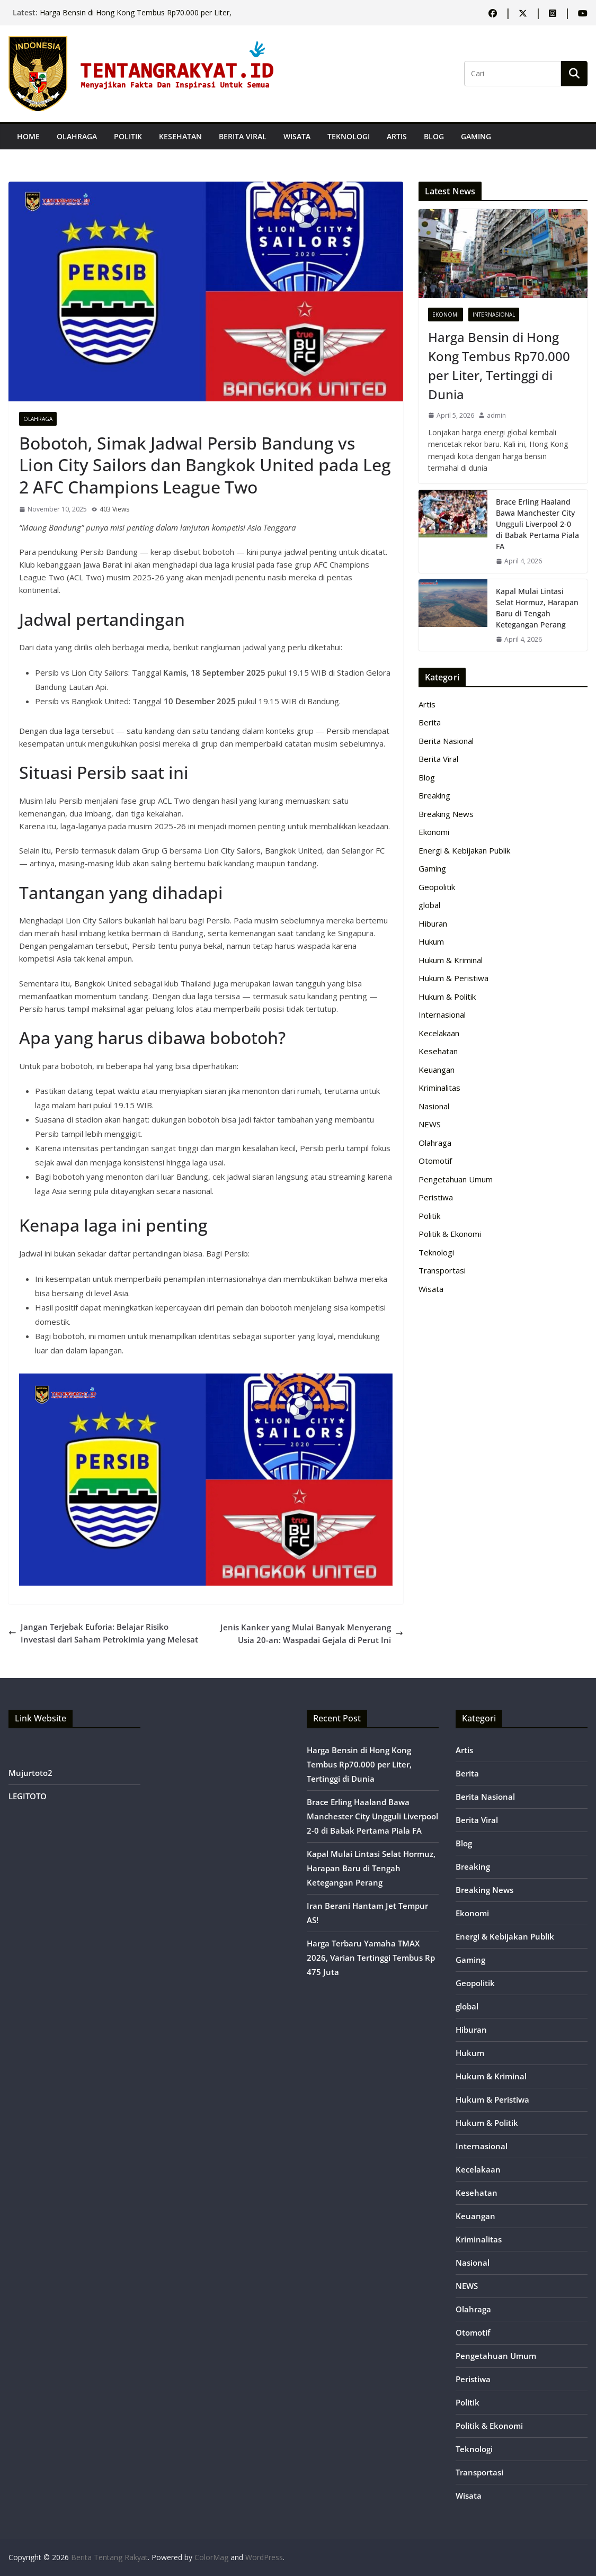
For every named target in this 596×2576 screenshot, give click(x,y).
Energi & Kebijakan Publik (464, 850)
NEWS (430, 1124)
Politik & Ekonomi (450, 1233)
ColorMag (211, 2557)
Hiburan (433, 923)
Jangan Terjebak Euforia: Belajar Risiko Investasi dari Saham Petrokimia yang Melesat (103, 1633)
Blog (434, 136)
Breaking (434, 795)
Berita (430, 722)
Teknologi (348, 136)
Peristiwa (436, 1197)
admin (496, 415)
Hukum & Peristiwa (453, 978)
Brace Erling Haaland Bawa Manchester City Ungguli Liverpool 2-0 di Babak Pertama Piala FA (537, 524)
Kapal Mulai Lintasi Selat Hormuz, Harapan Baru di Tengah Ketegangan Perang (537, 608)
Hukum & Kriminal (451, 960)
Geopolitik (437, 887)
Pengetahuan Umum (456, 1179)
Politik (128, 136)
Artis (397, 136)
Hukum (431, 941)
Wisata (296, 136)
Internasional (494, 314)
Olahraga (77, 136)
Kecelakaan (439, 1033)
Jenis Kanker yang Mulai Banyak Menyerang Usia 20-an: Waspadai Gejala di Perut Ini (311, 1633)
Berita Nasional (446, 740)
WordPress (264, 2557)
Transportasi (442, 1270)
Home (28, 136)
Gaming (476, 136)
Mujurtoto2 (30, 1772)
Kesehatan (180, 136)
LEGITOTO (27, 1796)
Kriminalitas (439, 1087)
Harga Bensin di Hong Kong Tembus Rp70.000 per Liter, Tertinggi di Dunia (499, 365)
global (429, 905)
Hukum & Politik (447, 996)
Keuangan (437, 1069)
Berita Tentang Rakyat (109, 2557)
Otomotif (435, 1160)
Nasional (434, 1106)
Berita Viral (242, 136)
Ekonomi (445, 314)
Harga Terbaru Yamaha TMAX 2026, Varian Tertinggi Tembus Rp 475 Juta (371, 1957)
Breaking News (446, 814)
